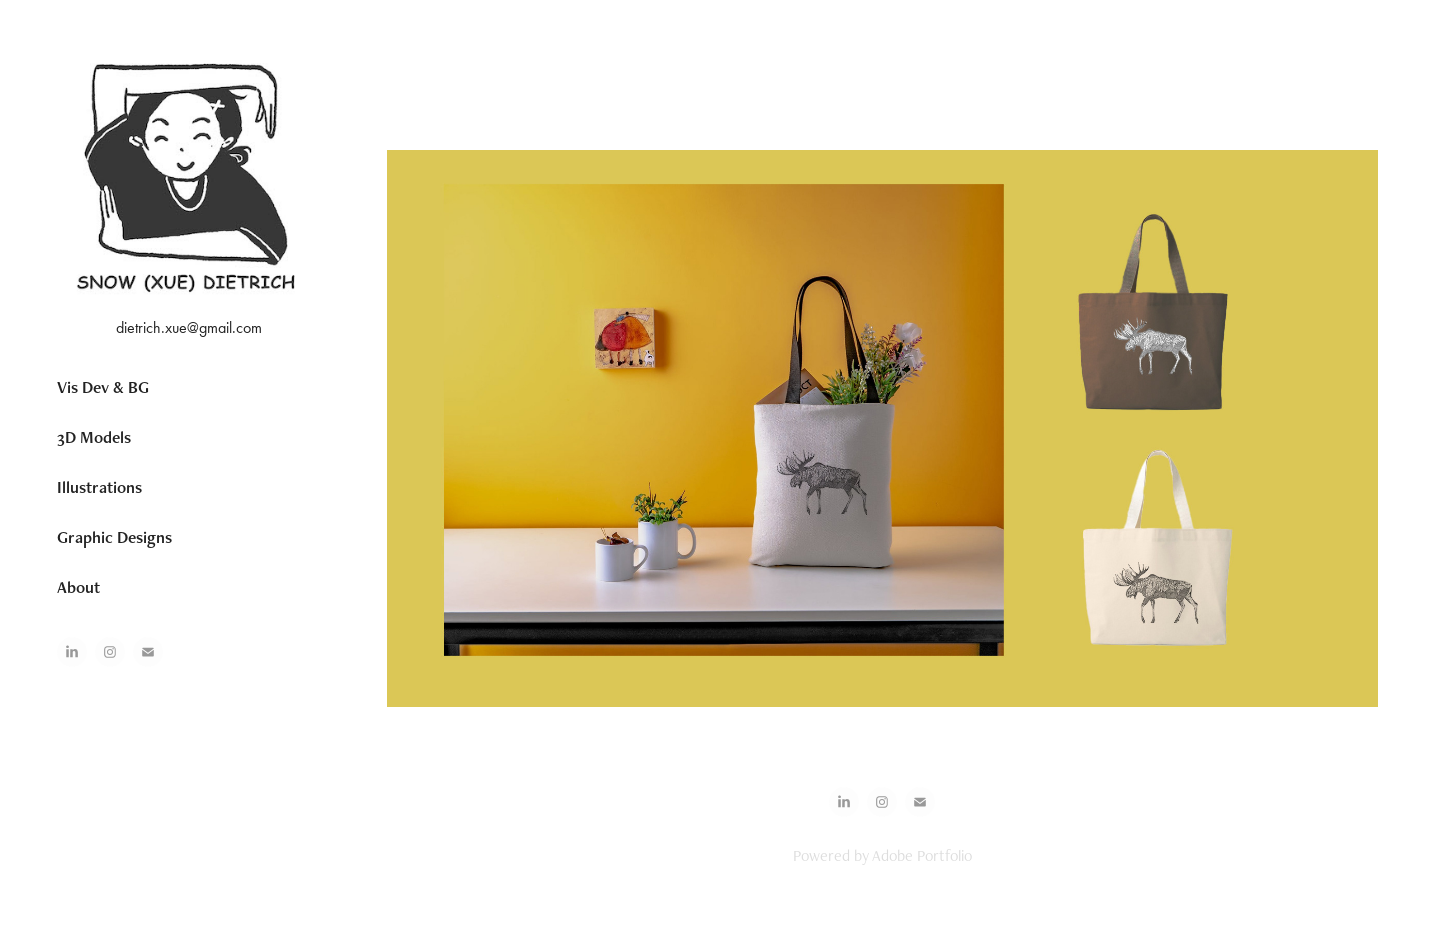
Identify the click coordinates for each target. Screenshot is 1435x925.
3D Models (94, 437)
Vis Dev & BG (103, 387)
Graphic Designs (114, 537)
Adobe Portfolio (922, 855)
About (78, 587)
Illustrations (99, 487)
